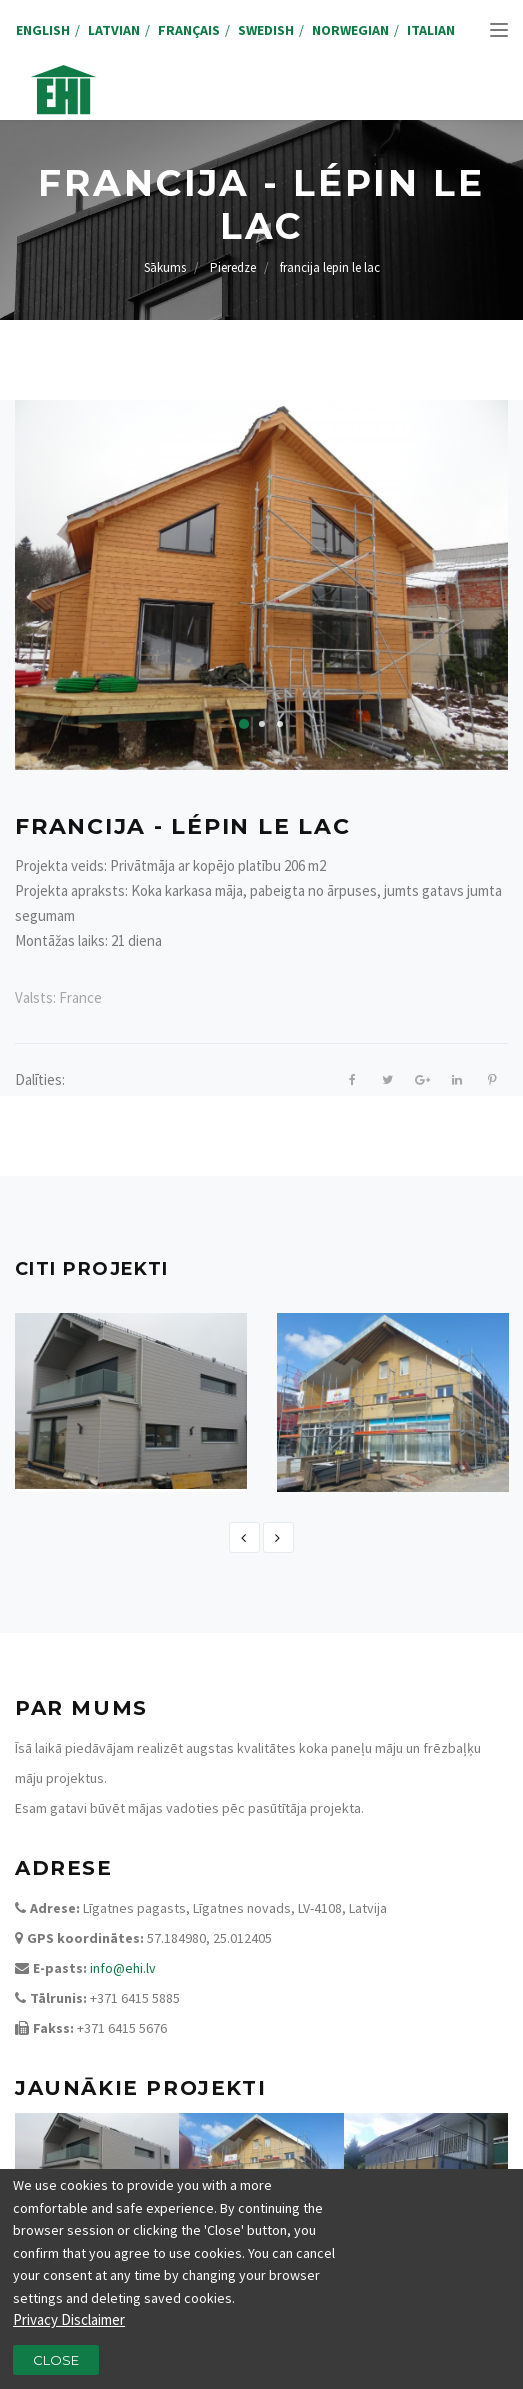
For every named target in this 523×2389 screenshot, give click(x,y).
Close (56, 2368)
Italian (431, 30)
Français (189, 30)
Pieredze (233, 267)
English (43, 30)
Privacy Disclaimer (69, 2328)
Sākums (165, 267)
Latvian (114, 30)
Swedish (266, 30)
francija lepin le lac (330, 267)
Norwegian (350, 30)
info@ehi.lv (123, 1968)
